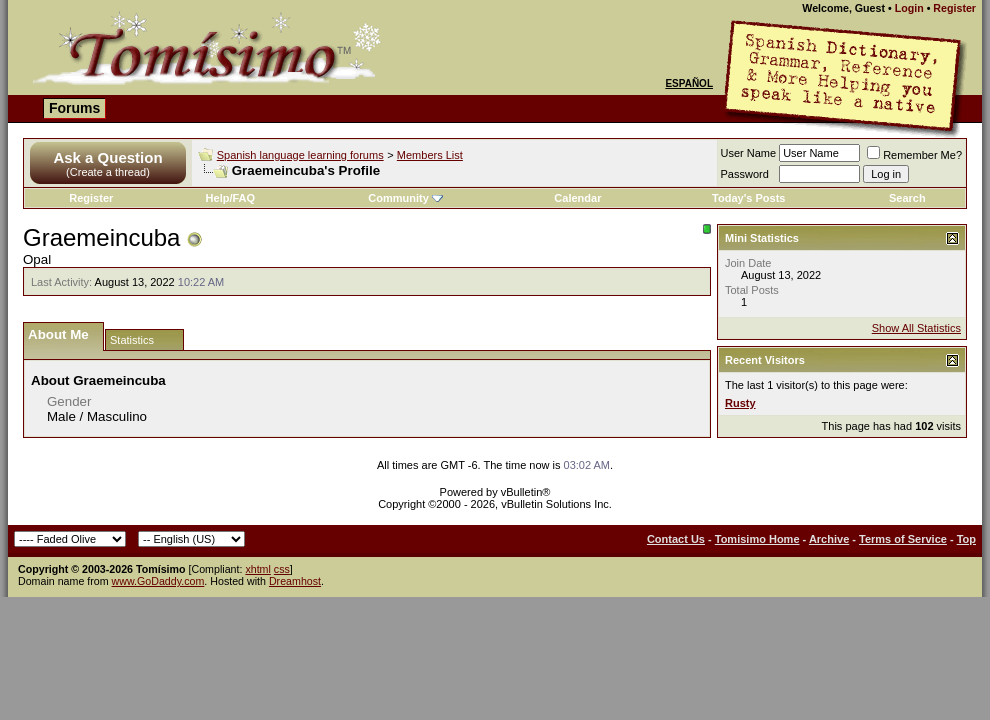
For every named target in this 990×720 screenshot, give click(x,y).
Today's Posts (748, 198)
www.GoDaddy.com (158, 581)
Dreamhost (295, 581)
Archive (829, 539)
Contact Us (676, 539)
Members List (430, 155)
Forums (74, 108)
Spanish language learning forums (300, 155)
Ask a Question (107, 157)
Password (745, 174)
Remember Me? (914, 155)
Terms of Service (903, 539)
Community (405, 198)
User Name (749, 153)
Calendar (577, 198)
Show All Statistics (916, 328)
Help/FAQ (231, 198)
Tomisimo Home (757, 539)
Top (966, 539)
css (282, 569)
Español (689, 83)
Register (954, 8)
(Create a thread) (108, 172)
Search (907, 198)
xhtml (257, 569)
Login (909, 8)
